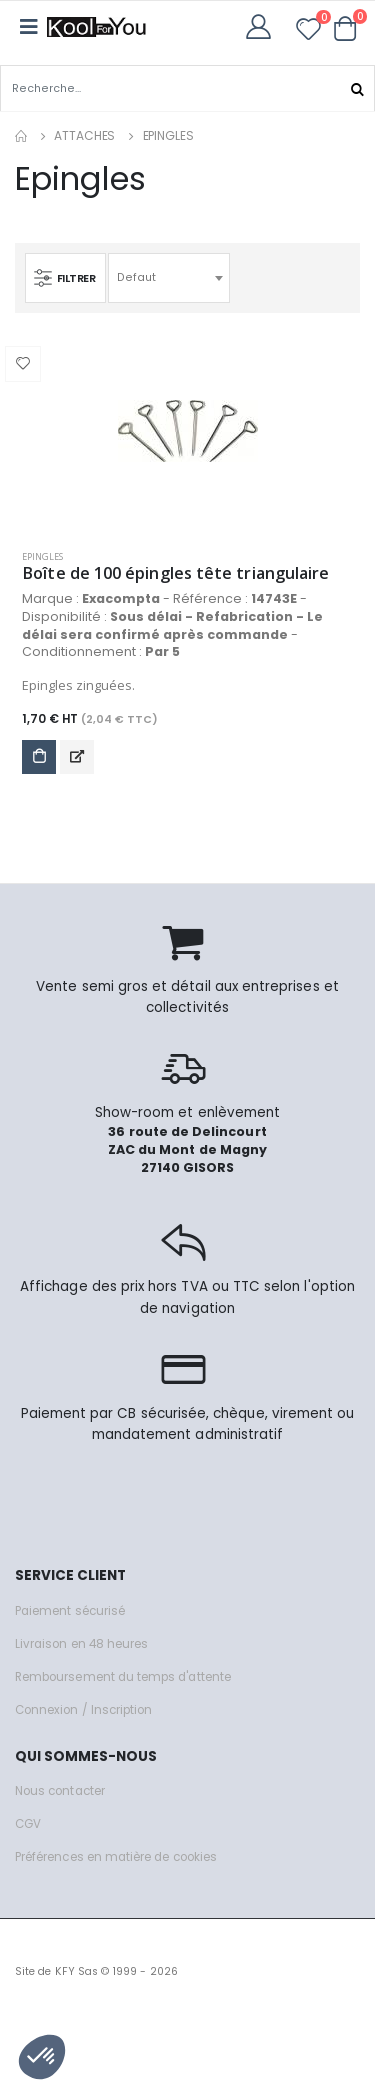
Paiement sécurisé (70, 1611)
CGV (28, 1824)
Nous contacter (60, 1791)
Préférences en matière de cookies (116, 1857)
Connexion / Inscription (83, 1710)
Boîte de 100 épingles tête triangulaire (175, 573)
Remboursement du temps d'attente (123, 1677)
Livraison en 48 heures (81, 1644)
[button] (345, 28)
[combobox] (169, 278)
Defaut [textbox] (136, 277)
